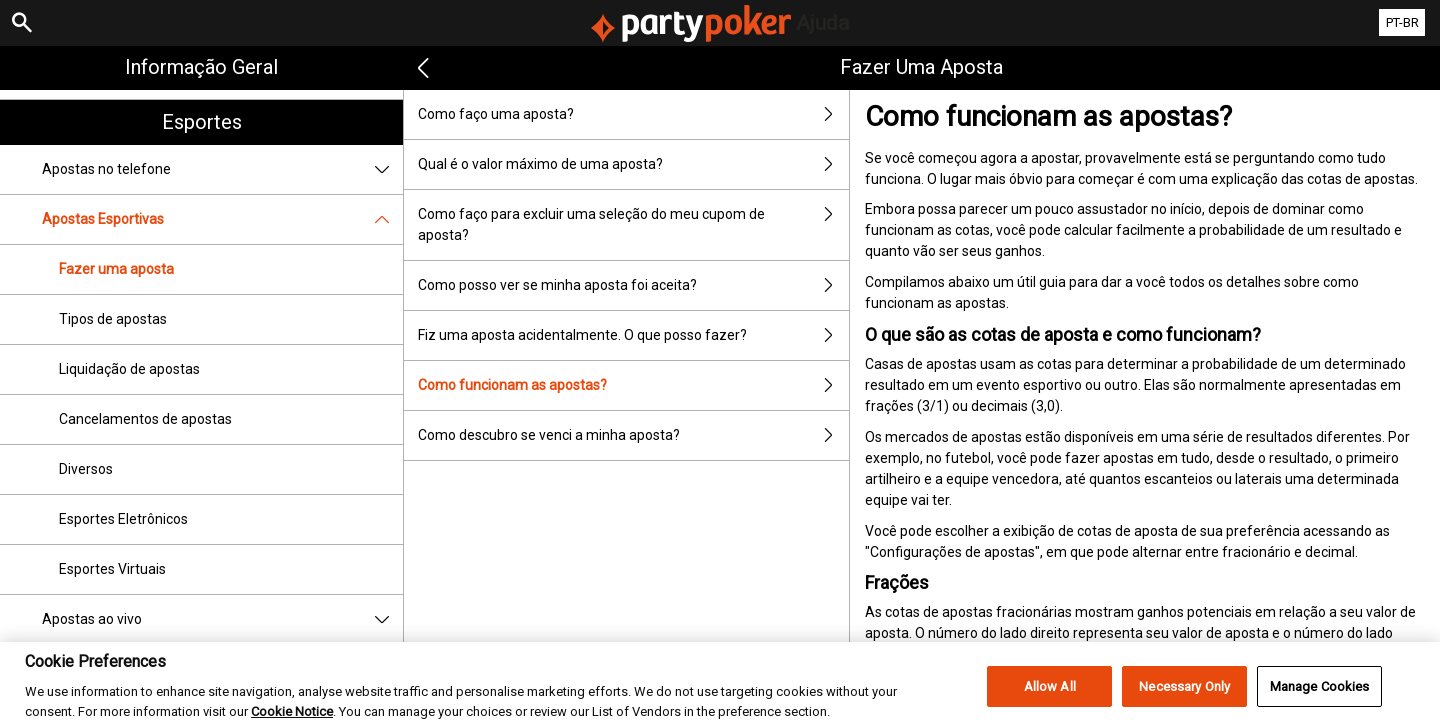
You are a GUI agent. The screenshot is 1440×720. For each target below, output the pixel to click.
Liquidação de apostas (129, 369)
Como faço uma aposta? (633, 114)
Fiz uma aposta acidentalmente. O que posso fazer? (633, 335)
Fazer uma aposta (116, 269)
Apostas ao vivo (222, 619)
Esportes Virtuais (112, 569)
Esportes (202, 122)
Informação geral (201, 67)
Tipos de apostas (113, 319)
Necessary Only (1184, 696)
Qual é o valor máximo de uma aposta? (633, 164)
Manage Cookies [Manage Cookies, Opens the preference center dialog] (1320, 696)
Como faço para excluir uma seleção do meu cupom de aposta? (633, 225)
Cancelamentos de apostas (145, 419)
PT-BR (1402, 22)
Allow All (1050, 696)
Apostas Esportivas (222, 219)
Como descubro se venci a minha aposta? (633, 435)
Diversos (86, 469)
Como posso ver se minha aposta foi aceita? (633, 285)
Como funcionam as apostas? (633, 385)
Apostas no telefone (222, 169)
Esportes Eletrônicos (123, 519)
